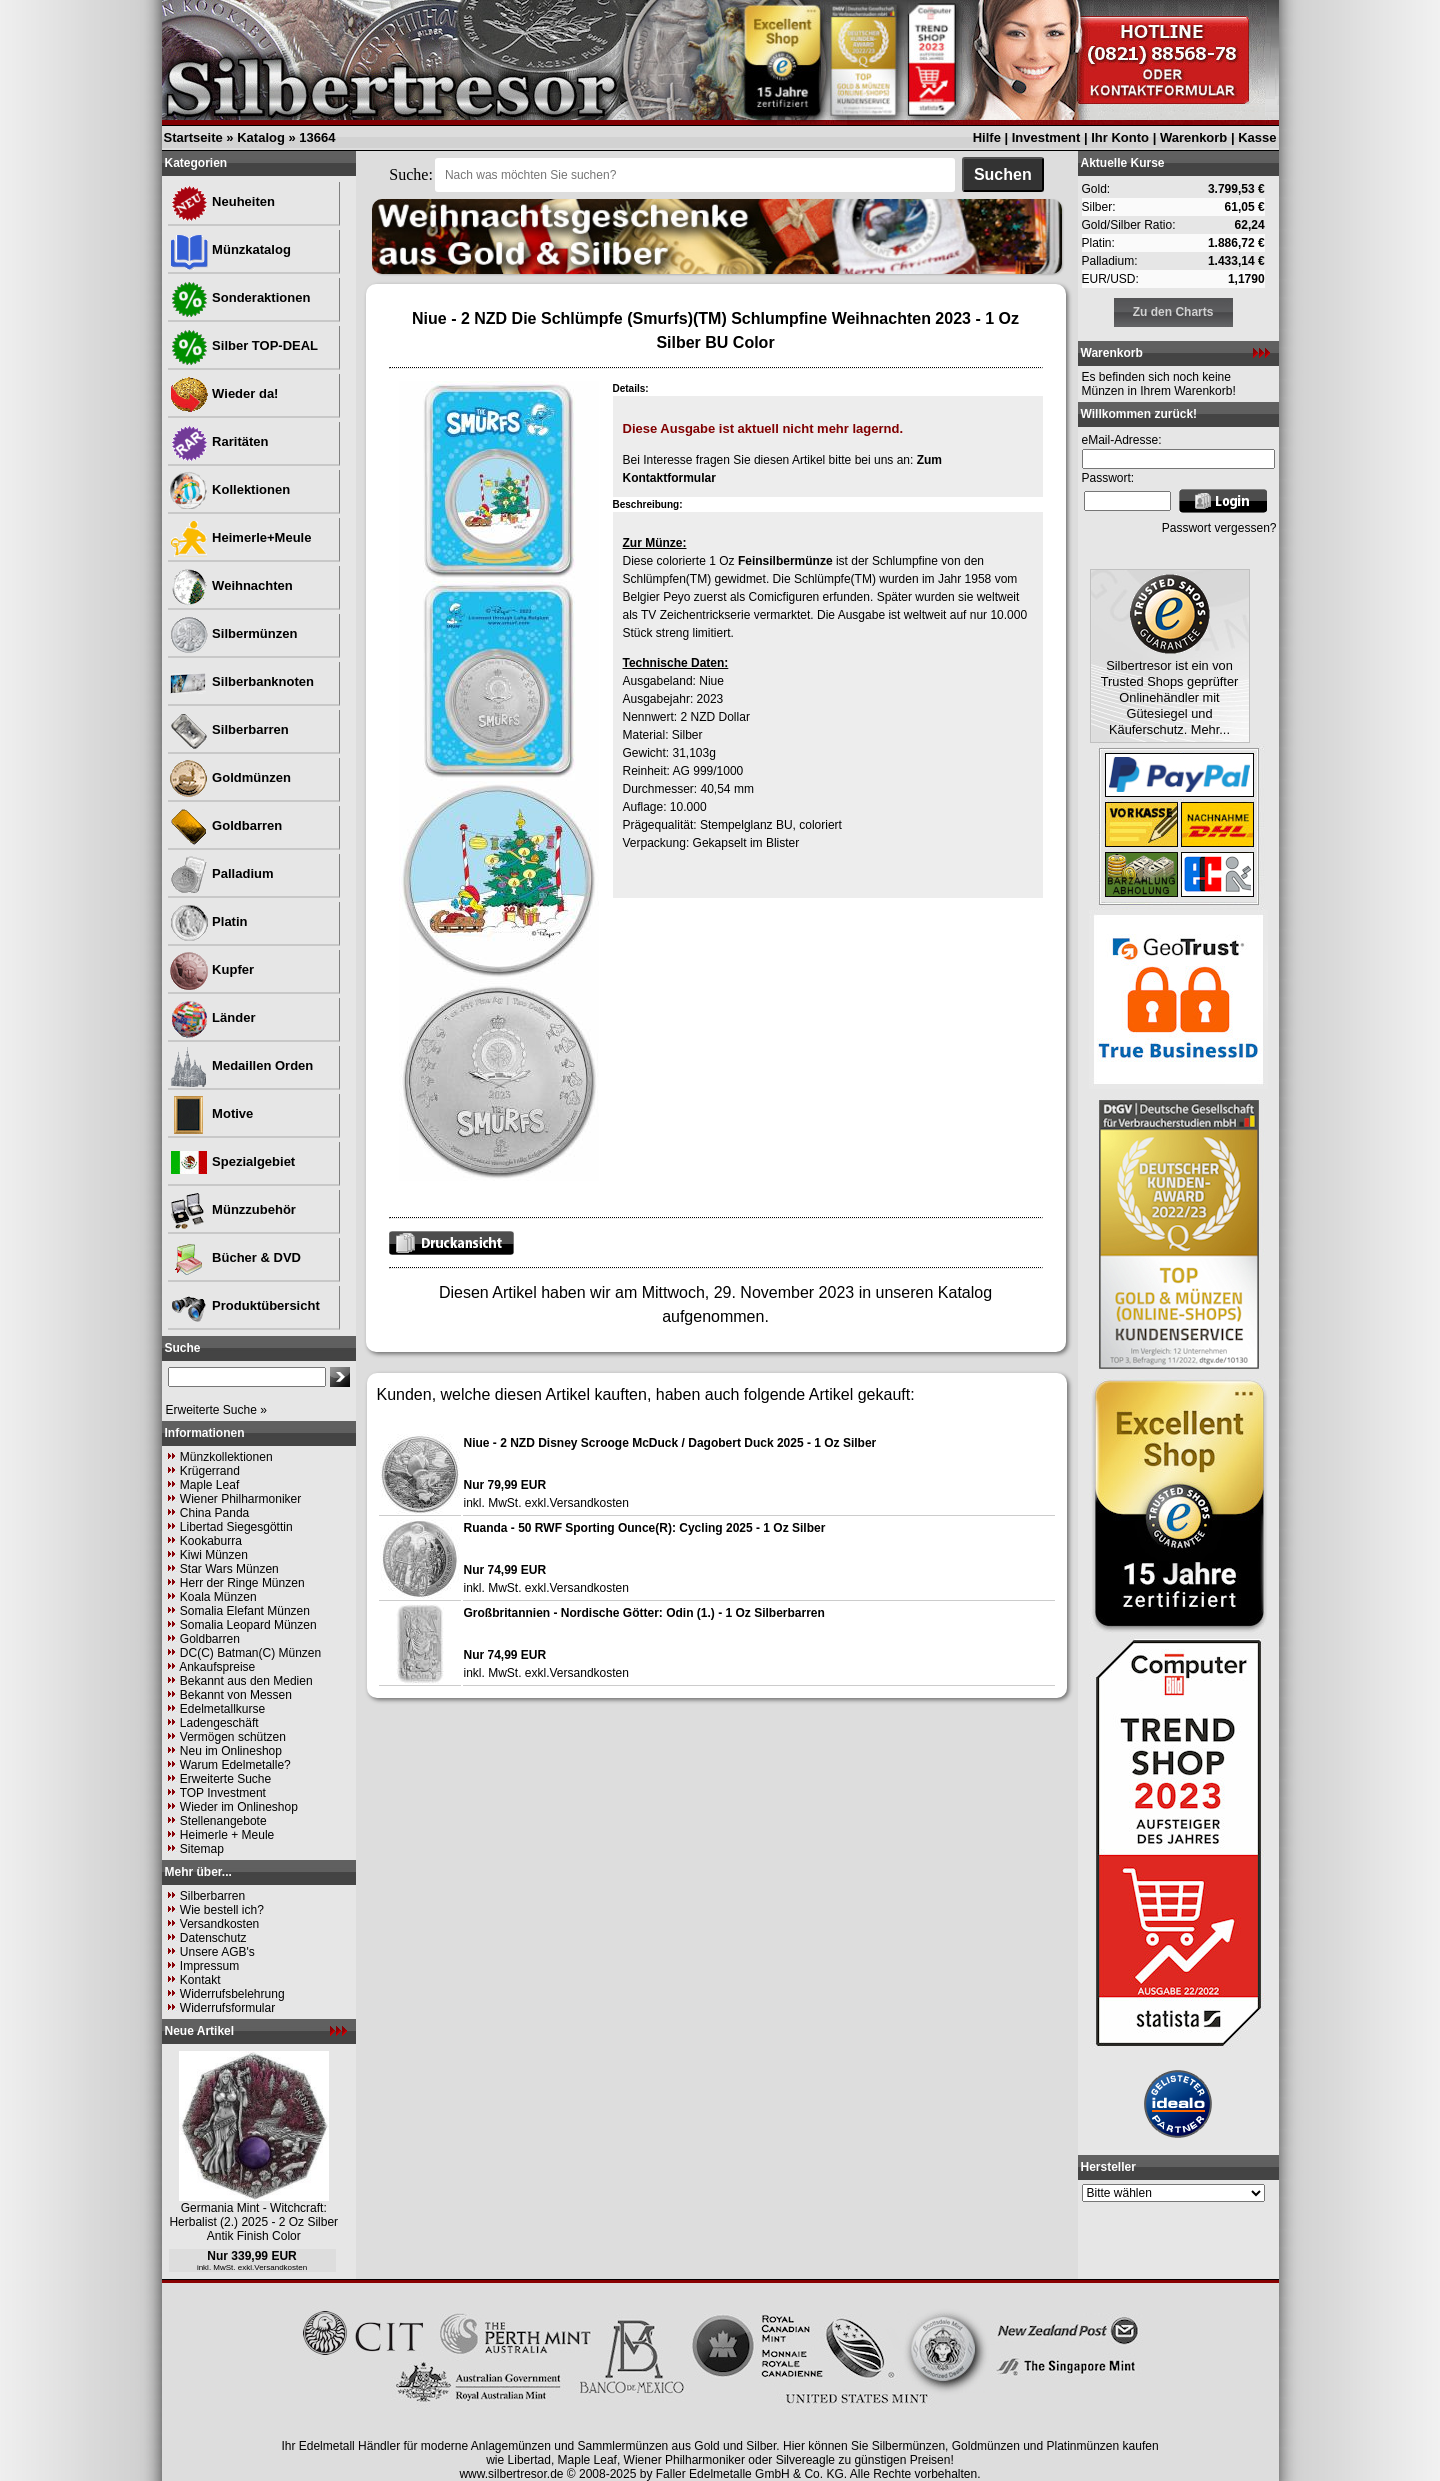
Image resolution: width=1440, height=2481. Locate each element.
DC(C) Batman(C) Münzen (250, 1653)
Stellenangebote (223, 1821)
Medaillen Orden (241, 1065)
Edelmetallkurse (222, 1709)
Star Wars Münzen (229, 1569)
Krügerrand (210, 1471)
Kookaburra (211, 1541)
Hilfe (987, 137)
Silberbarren (229, 729)
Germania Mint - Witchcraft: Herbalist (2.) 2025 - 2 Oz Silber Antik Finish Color (253, 2222)
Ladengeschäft (219, 1723)
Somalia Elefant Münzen (245, 1611)
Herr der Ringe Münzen (242, 1583)
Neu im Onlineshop (231, 1751)
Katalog (261, 137)
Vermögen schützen (233, 1737)
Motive (211, 1113)
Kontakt (200, 1980)
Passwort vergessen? (1219, 528)
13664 (317, 137)
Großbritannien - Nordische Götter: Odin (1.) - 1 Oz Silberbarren (644, 1613)
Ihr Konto (1120, 137)
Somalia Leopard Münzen (248, 1625)
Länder (212, 1017)
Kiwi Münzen (214, 1555)
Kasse (1257, 137)
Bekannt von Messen (236, 1695)
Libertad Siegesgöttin (236, 1527)
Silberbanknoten (241, 681)
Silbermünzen (233, 633)
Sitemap (202, 1849)
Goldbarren (226, 825)
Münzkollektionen (226, 1457)
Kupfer (212, 969)
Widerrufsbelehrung (232, 1994)
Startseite (193, 137)
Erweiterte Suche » (216, 1410)
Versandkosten (219, 1924)
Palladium (221, 873)
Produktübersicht (244, 1305)
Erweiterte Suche (225, 1779)
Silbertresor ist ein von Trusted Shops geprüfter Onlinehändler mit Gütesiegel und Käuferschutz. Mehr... (1170, 697)
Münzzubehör (232, 1209)
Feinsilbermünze (785, 561)
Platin (208, 921)
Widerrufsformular (227, 2008)
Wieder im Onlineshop (239, 1807)
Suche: (411, 174)
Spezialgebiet (232, 1161)
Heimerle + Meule (227, 1835)
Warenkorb (1193, 137)
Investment (1046, 137)
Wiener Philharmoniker (240, 1499)
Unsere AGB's (217, 1952)
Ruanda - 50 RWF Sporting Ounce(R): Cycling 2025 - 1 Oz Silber (645, 1528)
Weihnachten (231, 585)
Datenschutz (213, 1938)
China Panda (214, 1513)
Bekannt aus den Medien (246, 1681)
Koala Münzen (218, 1597)
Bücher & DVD (235, 1257)
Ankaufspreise (217, 1667)
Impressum (209, 1966)
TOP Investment (223, 1793)
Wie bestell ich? (222, 1910)
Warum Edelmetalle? (235, 1765)
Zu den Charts (1173, 312)
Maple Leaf (209, 1485)
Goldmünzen (230, 777)
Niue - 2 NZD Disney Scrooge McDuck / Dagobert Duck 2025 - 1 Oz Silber (670, 1443)
